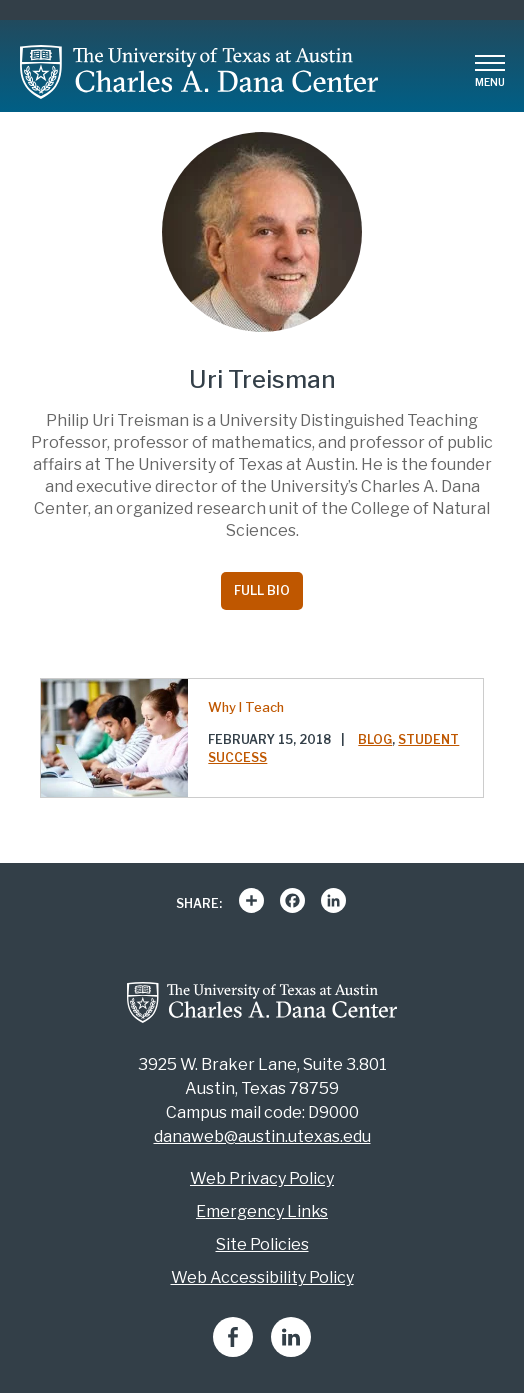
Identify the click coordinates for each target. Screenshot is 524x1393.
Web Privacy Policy (262, 1178)
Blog (375, 739)
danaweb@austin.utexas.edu (262, 1136)
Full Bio (262, 590)
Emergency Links (262, 1211)
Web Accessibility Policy (262, 1277)
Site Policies (262, 1244)
